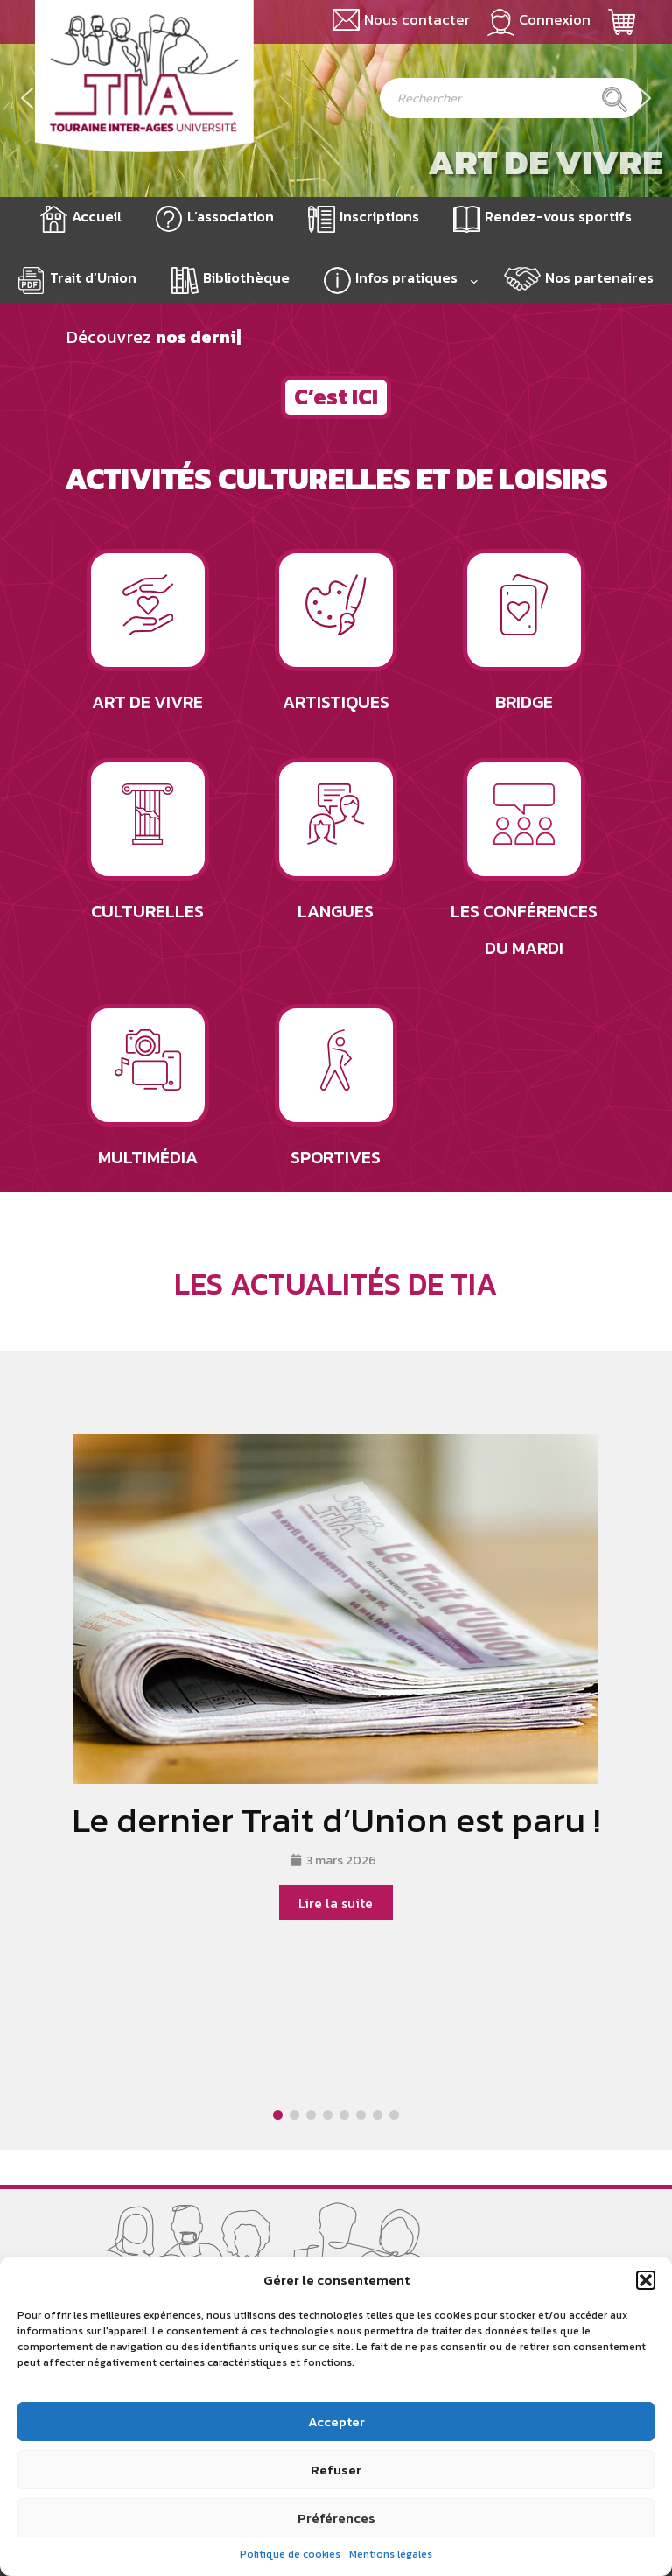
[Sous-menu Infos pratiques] (474, 281)
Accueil (97, 216)
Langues (336, 911)
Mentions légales (390, 2554)
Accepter (336, 2421)
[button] (645, 2280)
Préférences (336, 2518)
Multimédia (148, 1157)
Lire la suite (335, 1902)
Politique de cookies (290, 2554)
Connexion (555, 20)
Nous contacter (417, 20)
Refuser (336, 2470)
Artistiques (336, 702)
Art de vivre (545, 162)
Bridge (524, 702)
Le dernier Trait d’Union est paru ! (336, 1819)
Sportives (335, 1157)
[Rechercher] (614, 99)
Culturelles (147, 911)
